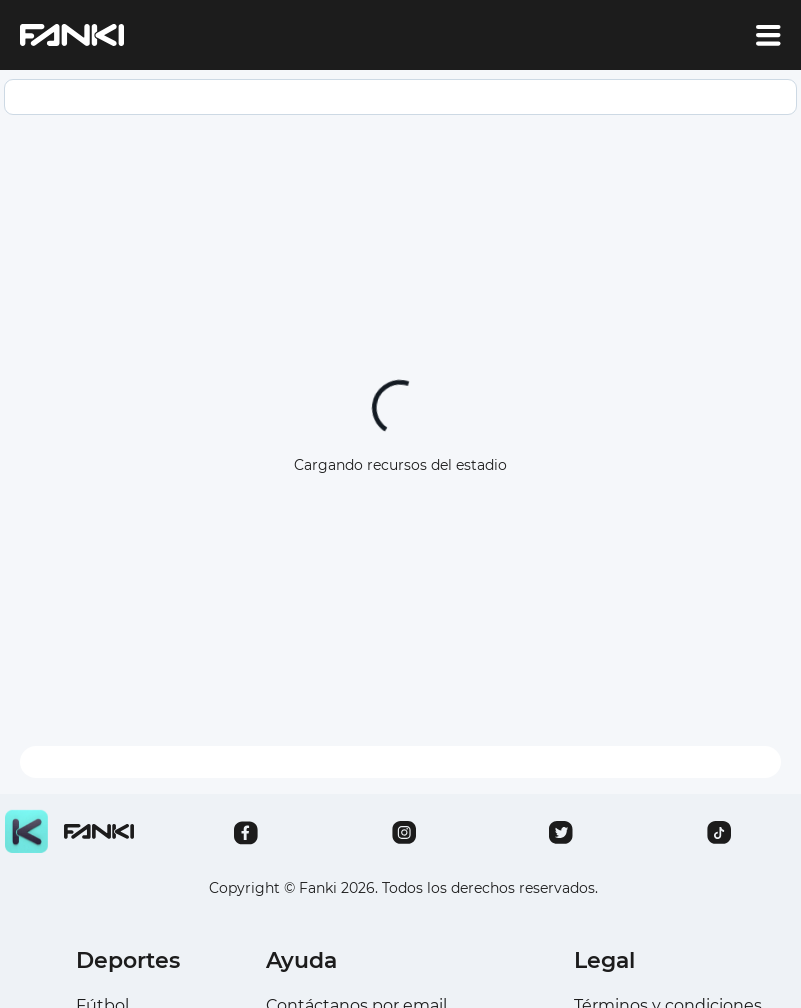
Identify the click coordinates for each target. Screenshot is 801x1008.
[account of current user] (768, 35)
